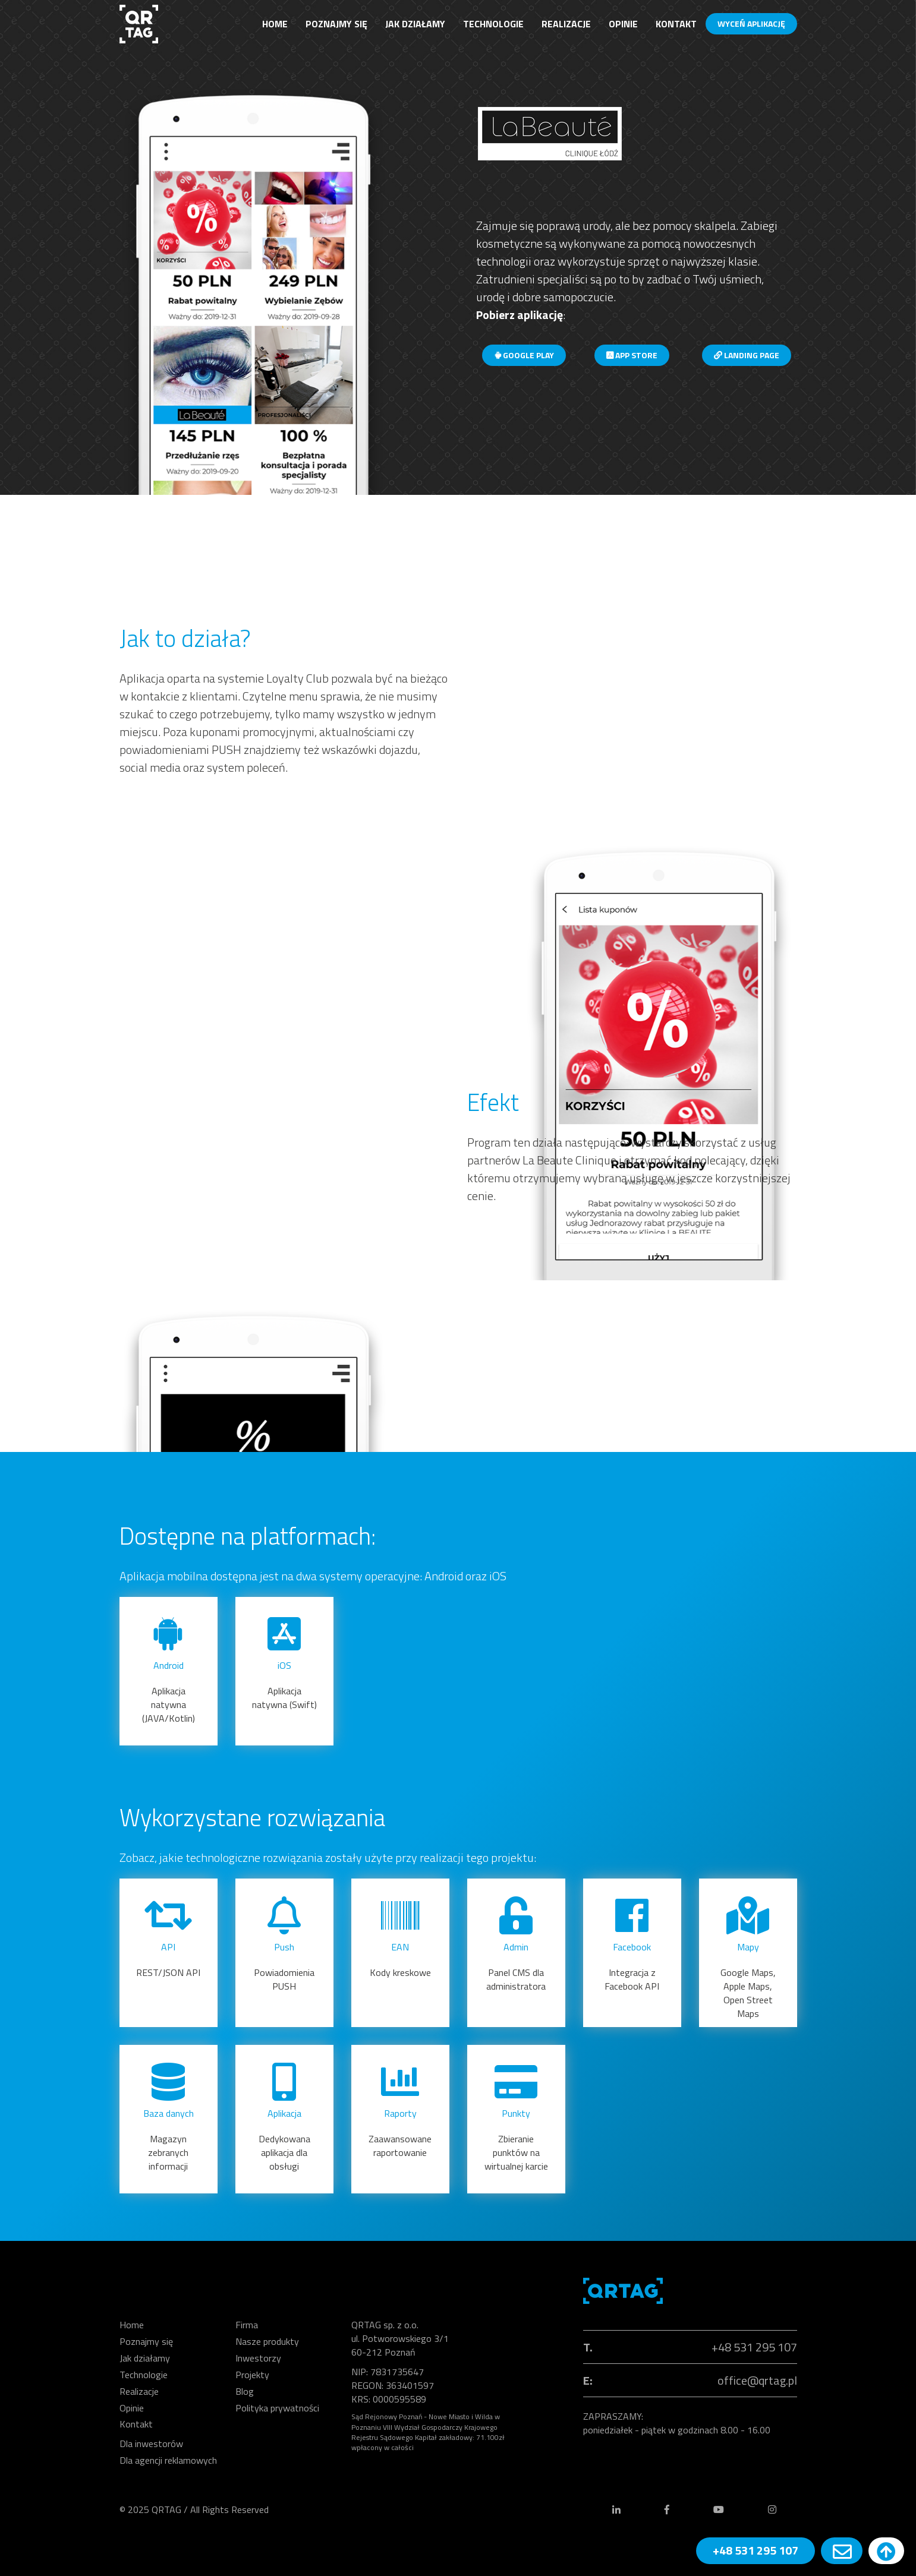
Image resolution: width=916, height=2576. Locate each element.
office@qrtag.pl (757, 2380)
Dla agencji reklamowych (168, 2460)
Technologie (493, 24)
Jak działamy (415, 24)
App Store (631, 355)
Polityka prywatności (277, 2408)
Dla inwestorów (151, 2443)
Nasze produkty (267, 2341)
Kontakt (676, 24)
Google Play (524, 355)
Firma (246, 2325)
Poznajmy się (336, 24)
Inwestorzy (258, 2358)
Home (275, 24)
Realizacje (566, 24)
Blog (244, 2391)
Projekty (252, 2374)
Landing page (746, 355)
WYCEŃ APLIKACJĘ (751, 23)
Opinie (623, 24)
